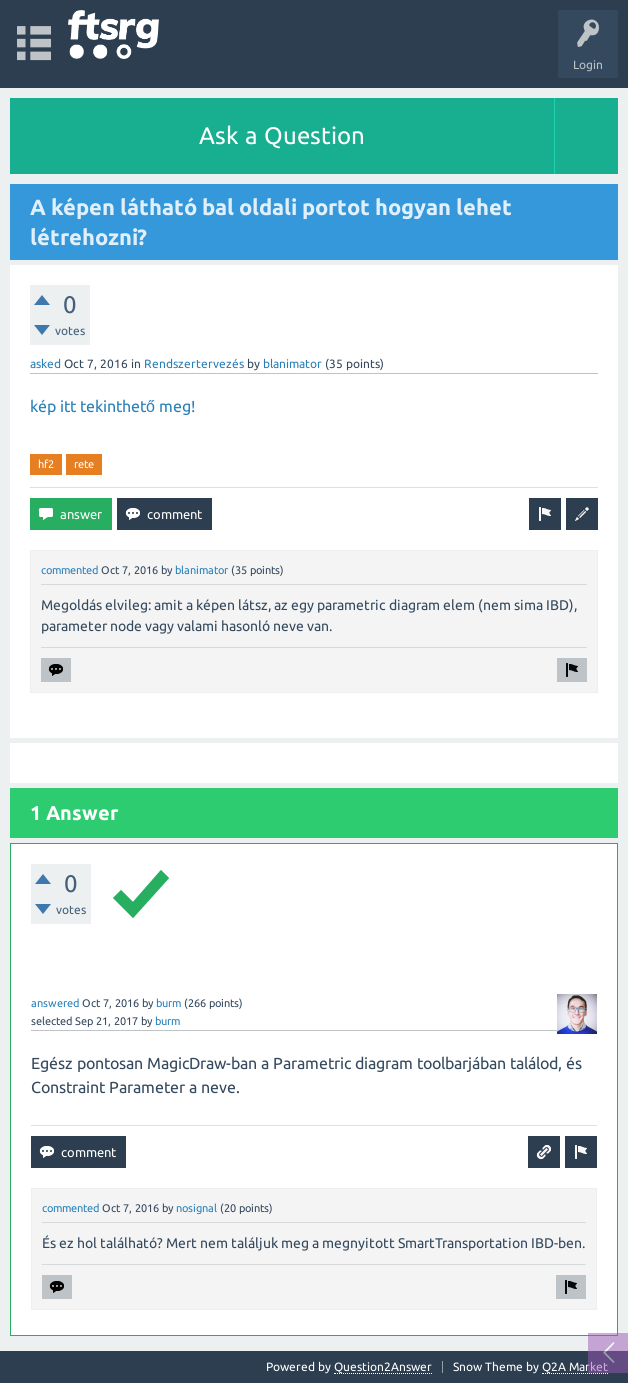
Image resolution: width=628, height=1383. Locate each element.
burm (168, 1003)
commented (69, 570)
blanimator (292, 363)
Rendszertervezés (194, 363)
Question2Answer (383, 1366)
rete (84, 464)
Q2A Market (575, 1366)
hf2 (46, 464)
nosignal (196, 1208)
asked (45, 363)
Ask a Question (282, 135)
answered (55, 1003)
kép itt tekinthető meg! (112, 406)
